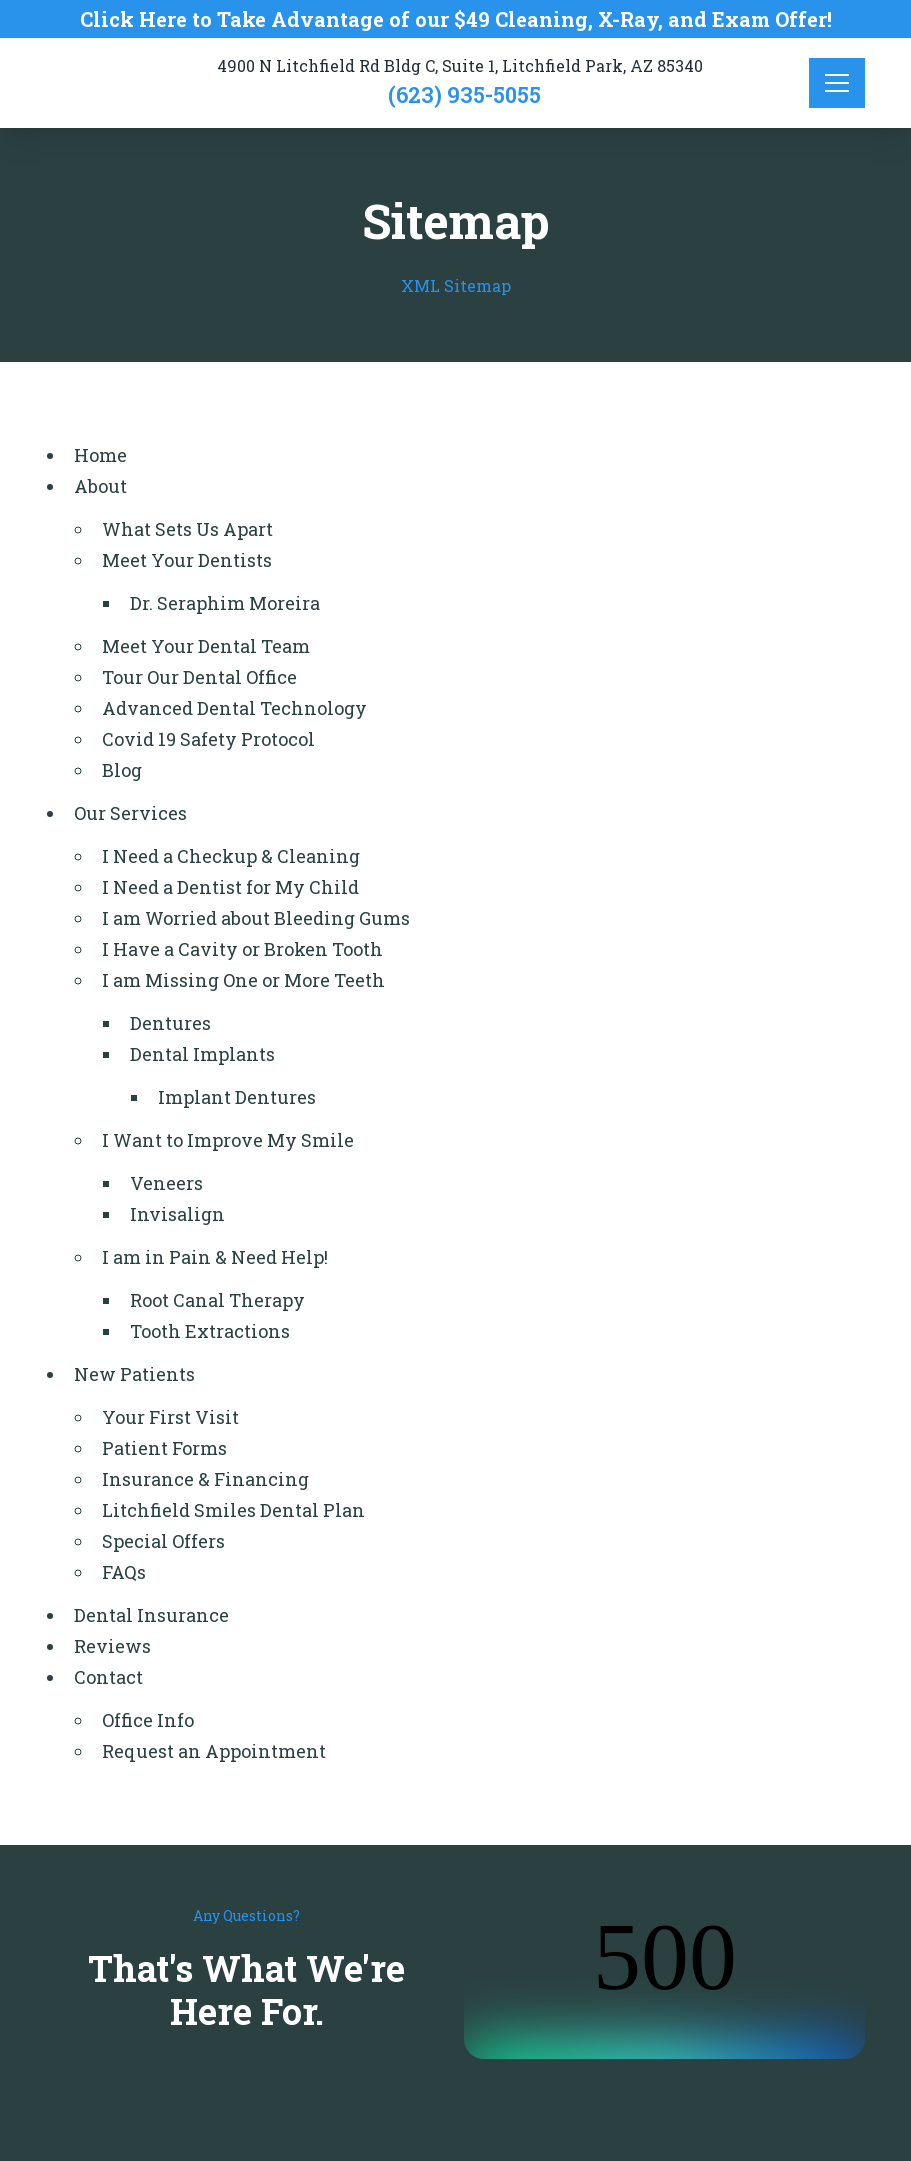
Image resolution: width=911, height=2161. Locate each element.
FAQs (124, 1572)
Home (100, 455)
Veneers (166, 1183)
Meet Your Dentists (187, 560)
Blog (122, 770)
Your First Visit (170, 1417)
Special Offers (163, 1541)
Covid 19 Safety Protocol (208, 739)
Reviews (112, 1646)
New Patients (134, 1374)
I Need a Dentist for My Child (230, 887)
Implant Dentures (237, 1097)
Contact (108, 1677)
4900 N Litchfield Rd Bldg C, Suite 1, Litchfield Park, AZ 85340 (460, 65)
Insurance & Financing (205, 1479)
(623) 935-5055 (464, 94)
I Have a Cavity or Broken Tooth (242, 949)
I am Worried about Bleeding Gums (256, 918)
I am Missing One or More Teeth (243, 980)
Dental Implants (202, 1054)
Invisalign (177, 1214)
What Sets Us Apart (187, 529)
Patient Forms (164, 1448)
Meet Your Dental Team (206, 646)
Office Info (148, 1720)
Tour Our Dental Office (199, 677)
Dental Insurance (151, 1615)
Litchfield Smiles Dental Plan (233, 1510)
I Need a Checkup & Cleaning (231, 856)
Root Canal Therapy (217, 1300)
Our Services (130, 813)
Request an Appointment (214, 1751)
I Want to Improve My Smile (228, 1140)
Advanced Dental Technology (234, 708)
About (100, 486)
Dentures (170, 1023)
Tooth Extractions (210, 1331)
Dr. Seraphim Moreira (225, 603)
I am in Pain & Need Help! (215, 1257)
